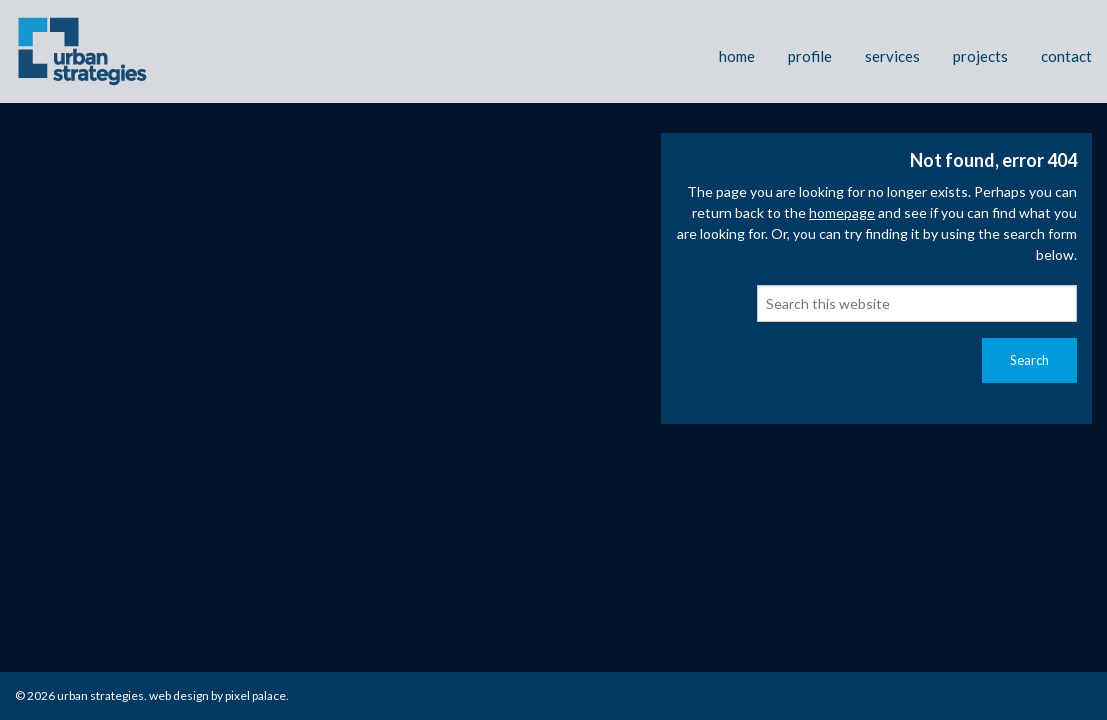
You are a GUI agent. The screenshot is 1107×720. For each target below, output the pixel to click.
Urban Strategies (100, 695)
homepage (842, 212)
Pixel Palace (255, 695)
